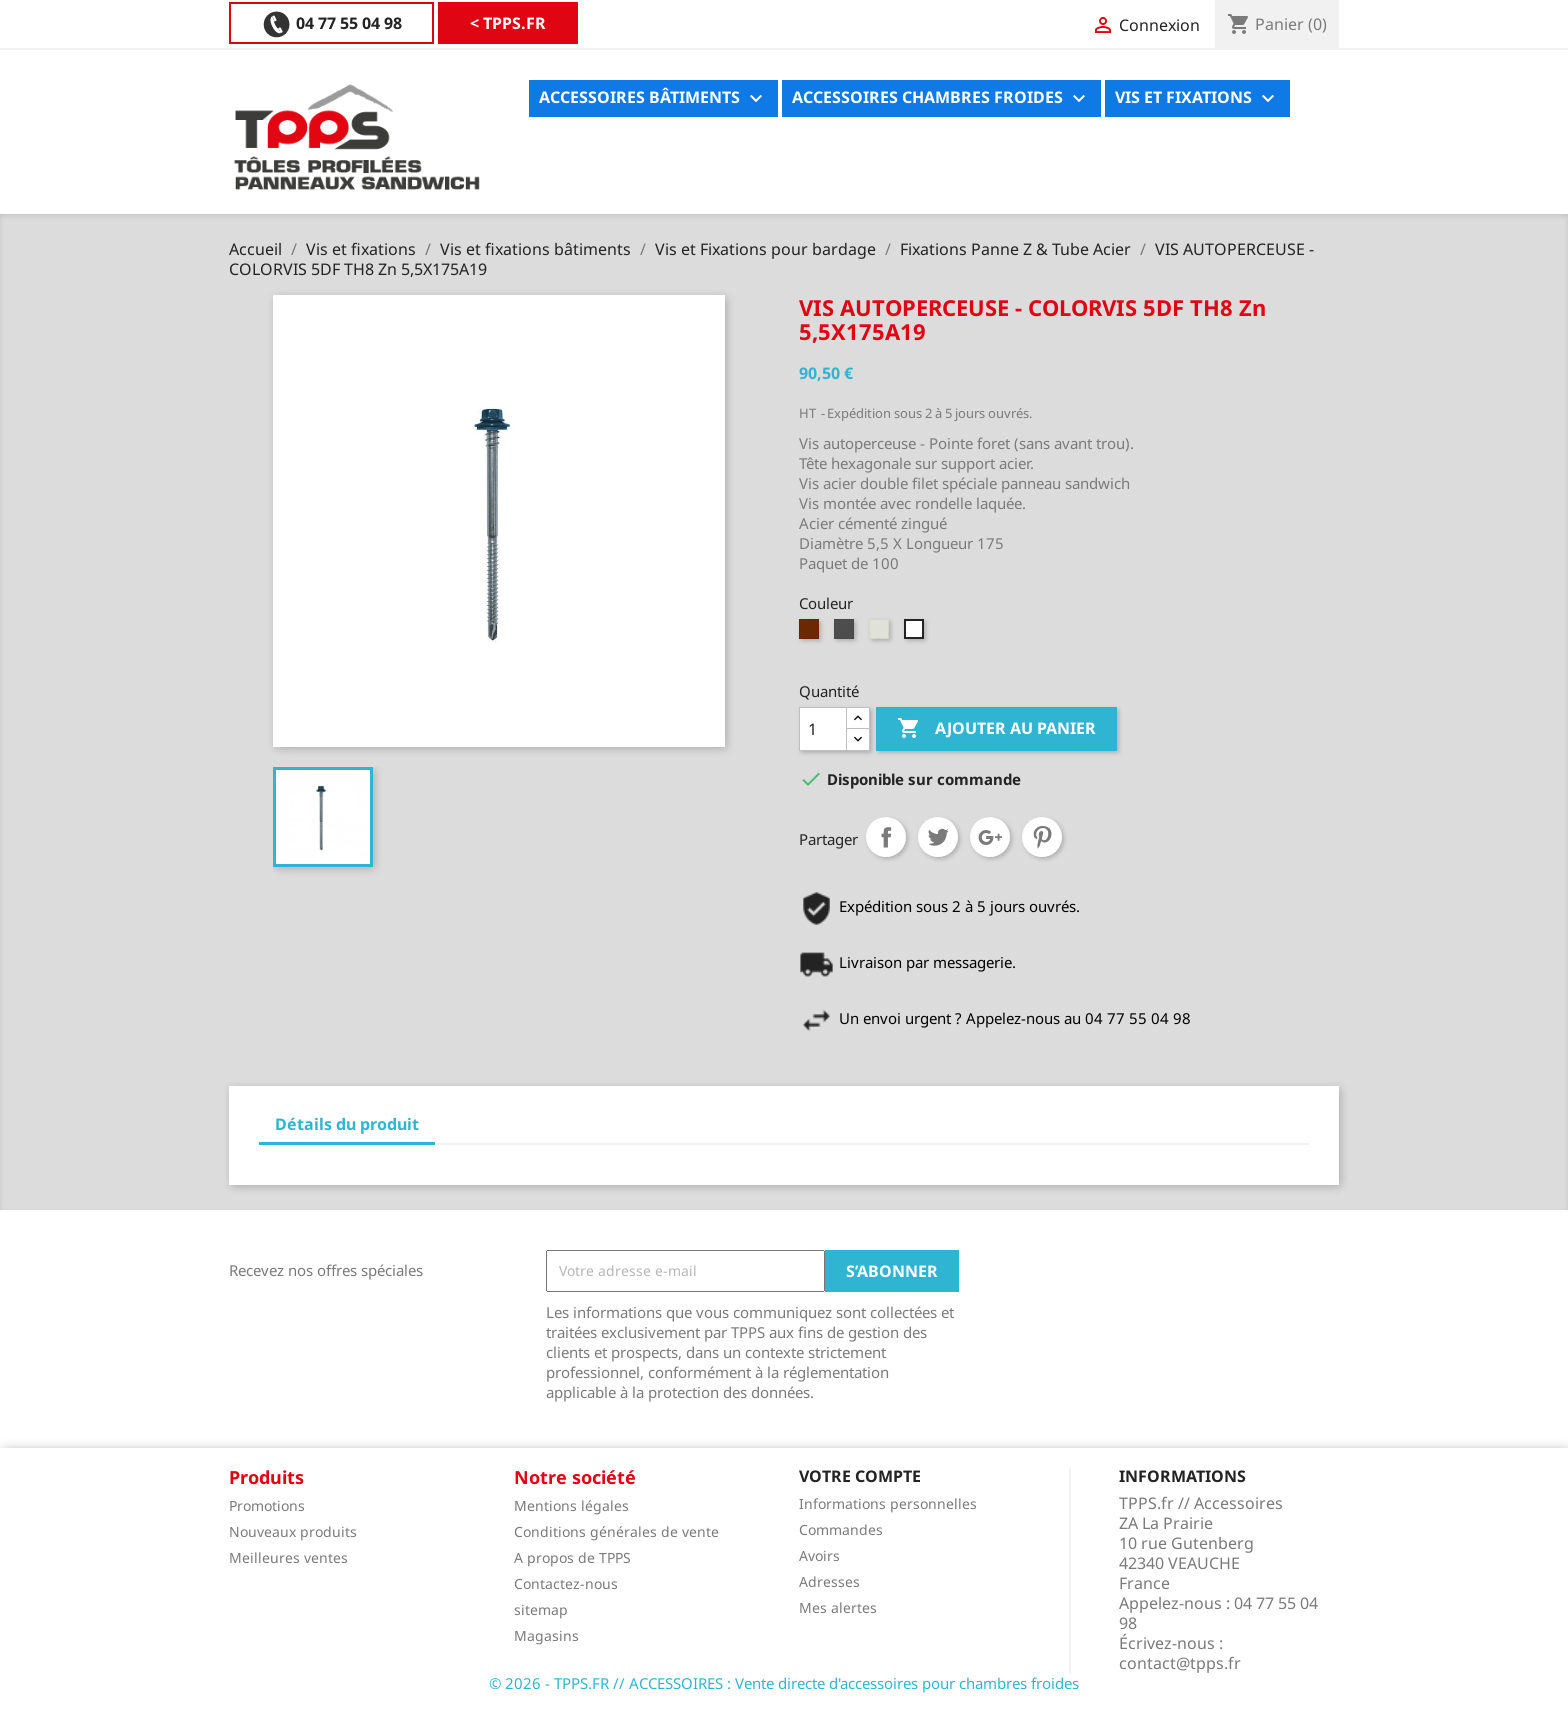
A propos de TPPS (572, 1557)
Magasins (546, 1635)
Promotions (267, 1505)
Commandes (841, 1529)
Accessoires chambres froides (941, 98)
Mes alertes (838, 1607)
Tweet (938, 837)
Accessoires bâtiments (653, 98)
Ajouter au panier (996, 729)
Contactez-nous (566, 1583)
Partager (886, 837)
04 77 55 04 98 (475, 23)
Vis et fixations (1197, 98)
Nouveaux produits (293, 1531)
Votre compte (860, 1476)
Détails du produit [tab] (347, 1124)
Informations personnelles (888, 1503)
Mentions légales (571, 1505)
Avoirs (819, 1555)
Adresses (829, 1581)
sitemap (541, 1609)
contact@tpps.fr (1180, 1663)
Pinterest (1042, 837)
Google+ (990, 837)
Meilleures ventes (288, 1557)
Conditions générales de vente (616, 1531)
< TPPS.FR (299, 23)
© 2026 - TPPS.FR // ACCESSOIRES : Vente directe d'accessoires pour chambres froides (784, 1683)
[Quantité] (823, 729)
